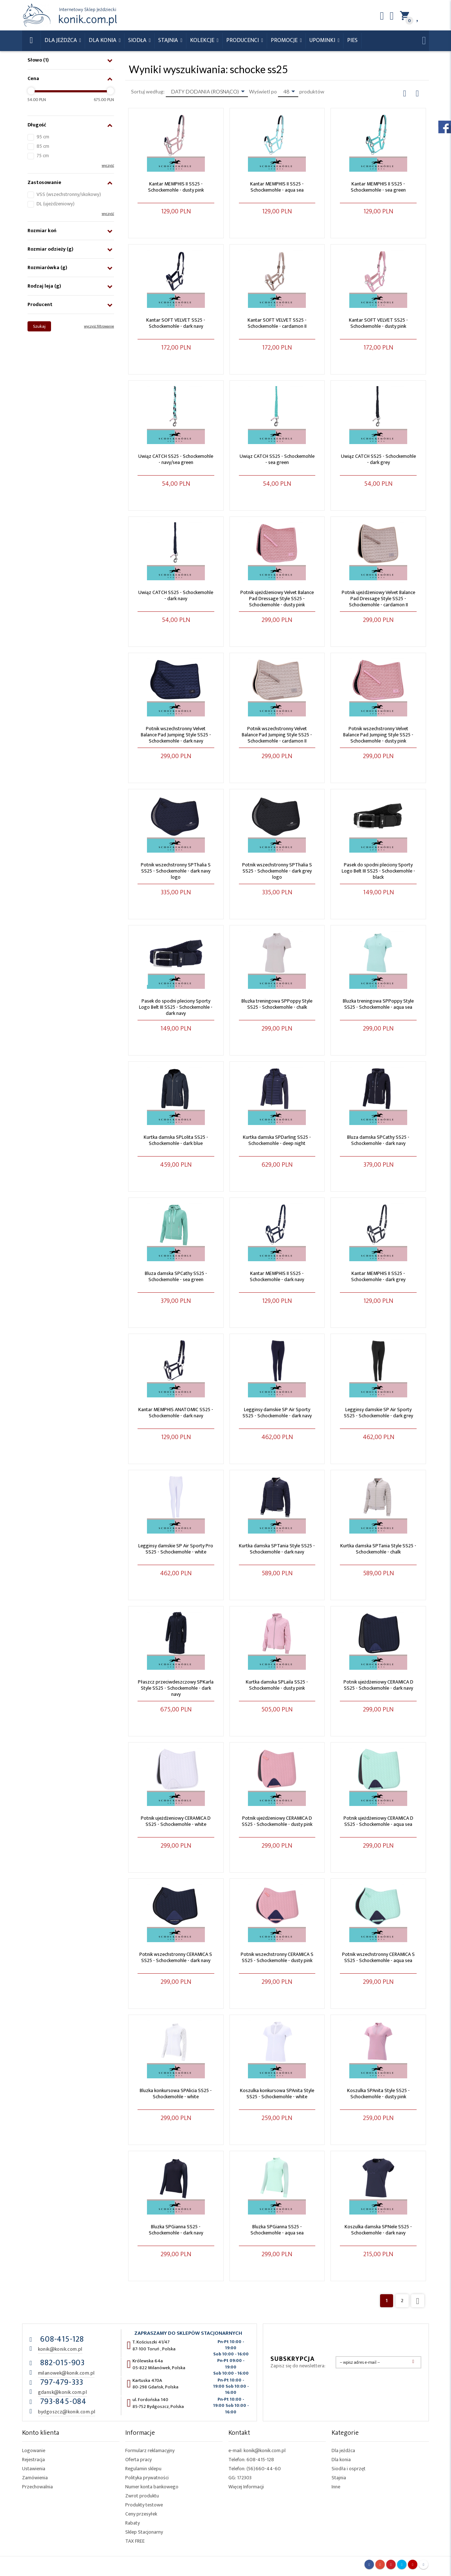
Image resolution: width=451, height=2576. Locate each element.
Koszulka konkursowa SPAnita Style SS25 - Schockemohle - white (277, 2093)
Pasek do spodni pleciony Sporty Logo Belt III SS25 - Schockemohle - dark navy (175, 1007)
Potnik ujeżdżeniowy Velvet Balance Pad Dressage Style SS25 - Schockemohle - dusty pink (277, 598)
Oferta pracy (138, 2459)
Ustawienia (33, 2468)
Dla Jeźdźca (61, 40)
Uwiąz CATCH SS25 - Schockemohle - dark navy (175, 595)
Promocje (285, 40)
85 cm (43, 146)
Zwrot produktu (142, 2496)
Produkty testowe (144, 2505)
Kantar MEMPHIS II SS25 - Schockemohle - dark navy (277, 1276)
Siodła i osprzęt (349, 2468)
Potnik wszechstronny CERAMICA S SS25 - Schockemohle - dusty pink (277, 1957)
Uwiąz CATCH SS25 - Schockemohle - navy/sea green (175, 459)
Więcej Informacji (246, 2487)
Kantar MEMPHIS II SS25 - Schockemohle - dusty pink (176, 187)
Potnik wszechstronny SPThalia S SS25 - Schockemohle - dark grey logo (277, 871)
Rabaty (132, 2523)
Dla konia (103, 40)
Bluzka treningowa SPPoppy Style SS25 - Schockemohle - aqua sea (378, 1004)
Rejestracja (33, 2459)
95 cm (43, 137)
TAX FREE (135, 2541)
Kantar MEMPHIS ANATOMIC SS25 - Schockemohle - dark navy (175, 1412)
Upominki (323, 40)
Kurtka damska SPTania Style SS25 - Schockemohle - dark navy (277, 1549)
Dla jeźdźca (343, 2450)
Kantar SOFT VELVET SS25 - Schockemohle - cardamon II (277, 323)
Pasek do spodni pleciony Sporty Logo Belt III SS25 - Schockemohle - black (378, 871)
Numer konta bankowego (151, 2487)
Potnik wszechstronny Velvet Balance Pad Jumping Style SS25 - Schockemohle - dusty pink (378, 734)
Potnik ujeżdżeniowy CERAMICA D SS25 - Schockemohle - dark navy (378, 1685)
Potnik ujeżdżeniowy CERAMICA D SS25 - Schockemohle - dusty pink (277, 1821)
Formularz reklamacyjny (149, 2450)
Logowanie (33, 2450)
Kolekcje (203, 40)
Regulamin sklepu (143, 2468)
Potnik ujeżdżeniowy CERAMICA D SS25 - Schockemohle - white (176, 1821)
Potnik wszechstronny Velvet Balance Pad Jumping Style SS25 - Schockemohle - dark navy (176, 734)
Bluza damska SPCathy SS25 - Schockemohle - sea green (176, 1276)
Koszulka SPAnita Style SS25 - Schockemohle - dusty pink (378, 2093)
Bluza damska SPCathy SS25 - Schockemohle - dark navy (378, 1140)
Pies (352, 40)
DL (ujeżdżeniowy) (56, 204)
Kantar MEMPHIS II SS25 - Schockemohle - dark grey (378, 1276)
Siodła (138, 40)
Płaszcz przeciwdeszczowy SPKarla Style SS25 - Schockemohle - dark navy (176, 1688)
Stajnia (168, 40)
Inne (336, 2487)
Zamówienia (35, 2477)
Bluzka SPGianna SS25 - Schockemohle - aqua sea (277, 2229)
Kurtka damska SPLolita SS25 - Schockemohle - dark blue (176, 1140)
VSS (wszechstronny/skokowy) (69, 194)
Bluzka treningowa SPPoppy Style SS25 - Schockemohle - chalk (276, 1004)
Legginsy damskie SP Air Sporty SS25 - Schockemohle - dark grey (378, 1412)
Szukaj (39, 326)
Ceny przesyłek (141, 2514)
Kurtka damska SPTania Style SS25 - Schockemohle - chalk (378, 1549)
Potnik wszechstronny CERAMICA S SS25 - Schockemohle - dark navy (175, 1957)
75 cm (43, 155)
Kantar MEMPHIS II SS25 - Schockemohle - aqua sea (277, 187)
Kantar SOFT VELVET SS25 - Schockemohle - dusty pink (378, 323)
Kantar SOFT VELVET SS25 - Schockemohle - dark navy (175, 323)
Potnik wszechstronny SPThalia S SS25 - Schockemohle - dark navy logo (176, 871)
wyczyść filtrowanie (99, 326)
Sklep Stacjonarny (144, 2532)
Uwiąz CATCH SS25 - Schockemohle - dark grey (378, 459)
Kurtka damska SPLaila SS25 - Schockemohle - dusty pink (277, 1685)
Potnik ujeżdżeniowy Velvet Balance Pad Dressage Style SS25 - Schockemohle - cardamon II (378, 598)
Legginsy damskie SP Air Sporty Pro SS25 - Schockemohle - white (175, 1549)
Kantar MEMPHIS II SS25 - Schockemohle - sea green (378, 187)
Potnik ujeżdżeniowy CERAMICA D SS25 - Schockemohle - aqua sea (378, 1821)
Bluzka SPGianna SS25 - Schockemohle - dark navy (176, 2229)
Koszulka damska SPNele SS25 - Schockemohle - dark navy (378, 2229)
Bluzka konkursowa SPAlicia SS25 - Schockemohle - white (176, 2093)
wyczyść (108, 165)
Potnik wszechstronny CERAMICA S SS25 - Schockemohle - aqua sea (378, 1957)
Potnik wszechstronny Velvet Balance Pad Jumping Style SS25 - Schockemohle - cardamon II (277, 734)
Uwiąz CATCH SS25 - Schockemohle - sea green (277, 459)
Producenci (243, 40)
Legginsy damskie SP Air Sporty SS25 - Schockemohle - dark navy (277, 1412)
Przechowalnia (37, 2487)
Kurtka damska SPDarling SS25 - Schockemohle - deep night (277, 1140)
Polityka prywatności (147, 2477)
